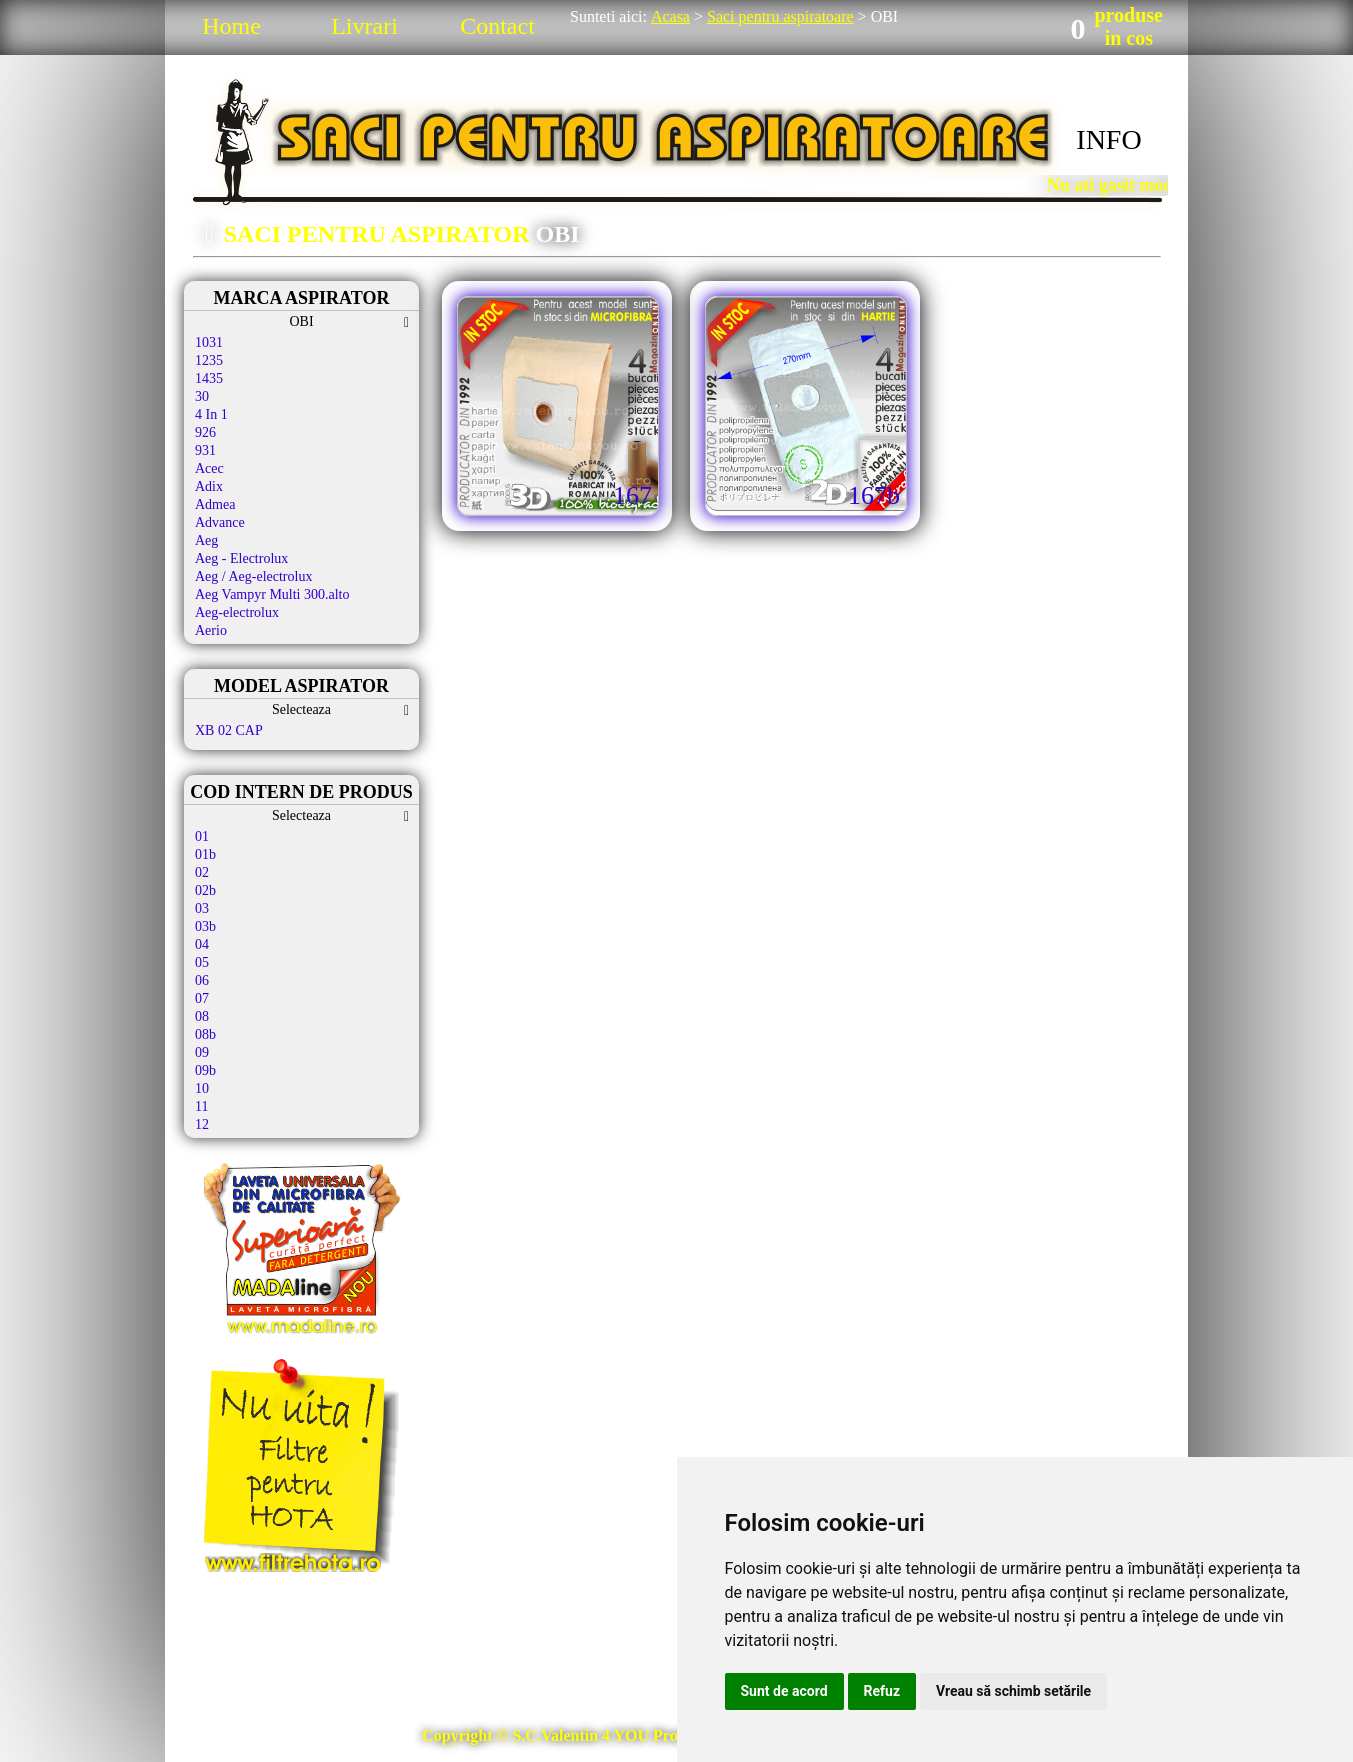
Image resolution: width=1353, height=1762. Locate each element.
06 (202, 980)
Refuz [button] (882, 1691)
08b (205, 1034)
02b (205, 890)
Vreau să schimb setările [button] (1013, 1691)
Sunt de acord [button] (784, 1691)
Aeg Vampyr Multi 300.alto (272, 594)
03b (205, 926)
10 (202, 1088)
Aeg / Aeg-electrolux (253, 576)
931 (205, 450)
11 (201, 1106)
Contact (497, 26)
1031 (209, 342)
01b (205, 854)
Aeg (206, 540)
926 (205, 432)
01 (202, 836)
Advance (220, 522)
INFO (1108, 139)
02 (202, 872)
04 (202, 944)
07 (202, 998)
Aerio (211, 630)
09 (202, 1052)
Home (231, 26)
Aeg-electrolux (237, 612)
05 (202, 962)
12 (202, 1124)
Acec (209, 468)
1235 (209, 360)
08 (202, 1016)
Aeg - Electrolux (241, 558)
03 (202, 908)
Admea (215, 504)
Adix (209, 486)
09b (205, 1070)
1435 (209, 378)
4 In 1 (211, 414)
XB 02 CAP (229, 730)
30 (202, 396)
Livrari (364, 26)
